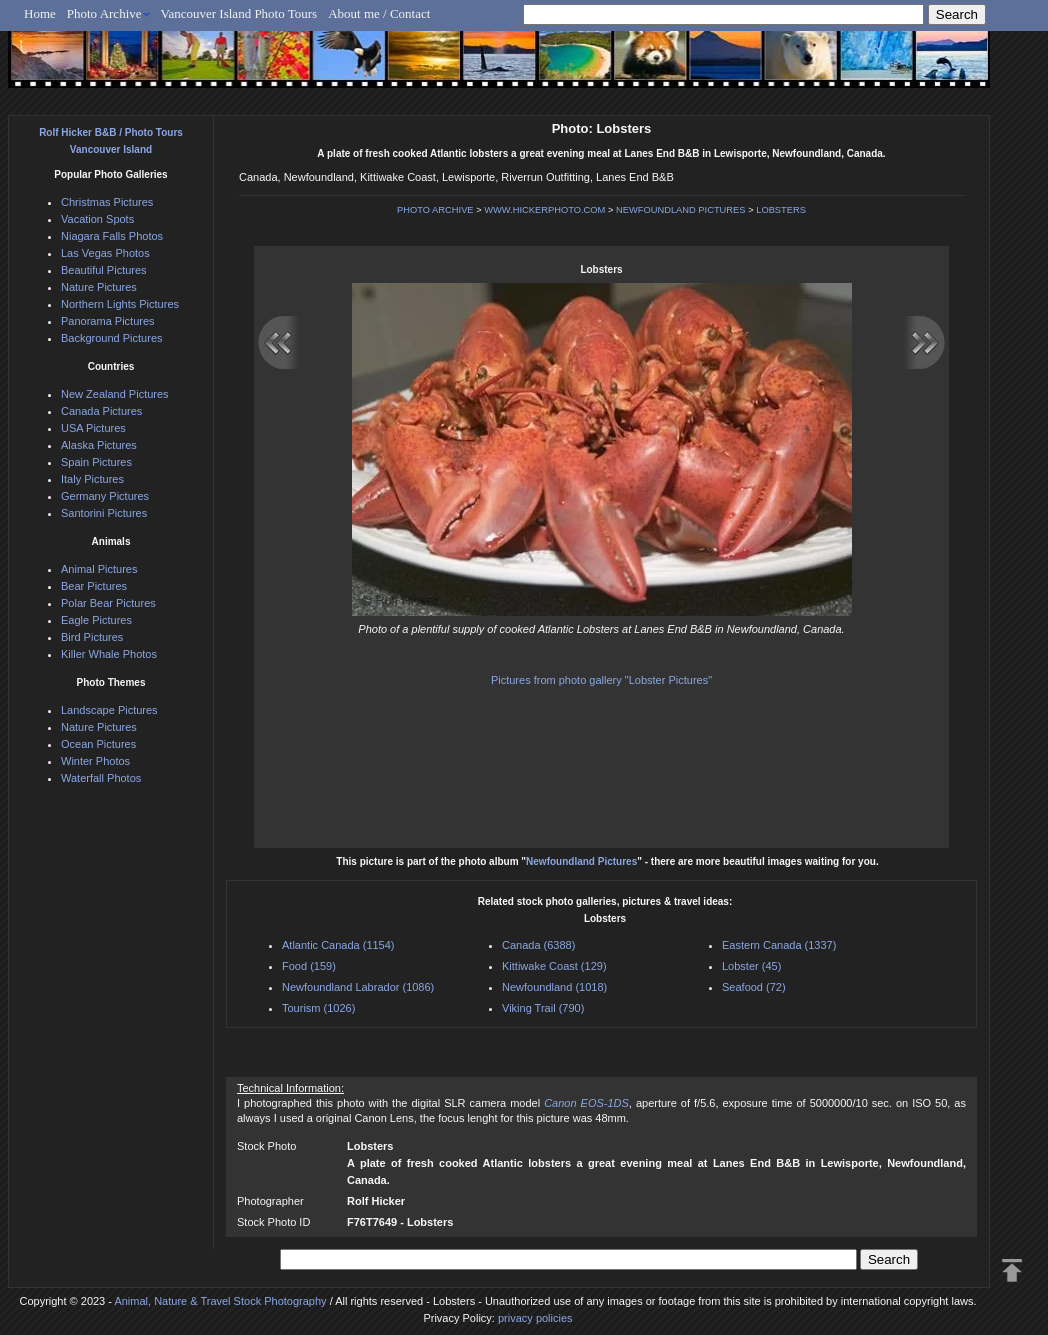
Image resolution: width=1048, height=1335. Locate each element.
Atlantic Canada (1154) (338, 945)
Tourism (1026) (318, 1008)
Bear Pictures (94, 586)
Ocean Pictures (98, 744)
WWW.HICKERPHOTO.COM (544, 210)
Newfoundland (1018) (554, 987)
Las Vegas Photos (105, 253)
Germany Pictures (105, 496)
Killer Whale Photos (109, 654)
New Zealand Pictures (115, 394)
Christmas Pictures (107, 202)
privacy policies (535, 1318)
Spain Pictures (96, 462)
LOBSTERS (781, 210)
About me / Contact (379, 13)
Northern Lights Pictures (120, 304)
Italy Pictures (92, 479)
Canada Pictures (101, 411)
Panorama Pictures (108, 321)
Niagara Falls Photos (112, 236)
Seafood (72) (754, 987)
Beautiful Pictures (104, 270)
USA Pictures (93, 428)
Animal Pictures (99, 569)
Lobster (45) (751, 966)
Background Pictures (112, 338)
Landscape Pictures (109, 710)
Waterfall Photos (101, 778)
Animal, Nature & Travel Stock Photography (220, 1301)
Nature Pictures (99, 287)
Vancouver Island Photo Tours (239, 13)
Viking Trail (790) (543, 1008)
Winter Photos (95, 761)
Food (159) (309, 966)
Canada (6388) (538, 945)
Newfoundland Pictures (581, 861)
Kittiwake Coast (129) (554, 966)
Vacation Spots (97, 219)
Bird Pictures (92, 637)
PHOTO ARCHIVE (435, 210)
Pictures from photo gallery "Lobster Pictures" (601, 680)
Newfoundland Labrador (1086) (358, 987)
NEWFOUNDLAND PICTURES (681, 210)
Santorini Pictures (104, 513)
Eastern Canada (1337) (779, 945)
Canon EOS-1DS (586, 1103)
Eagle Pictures (96, 620)
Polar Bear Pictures (108, 603)
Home (40, 13)
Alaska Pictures (99, 445)
